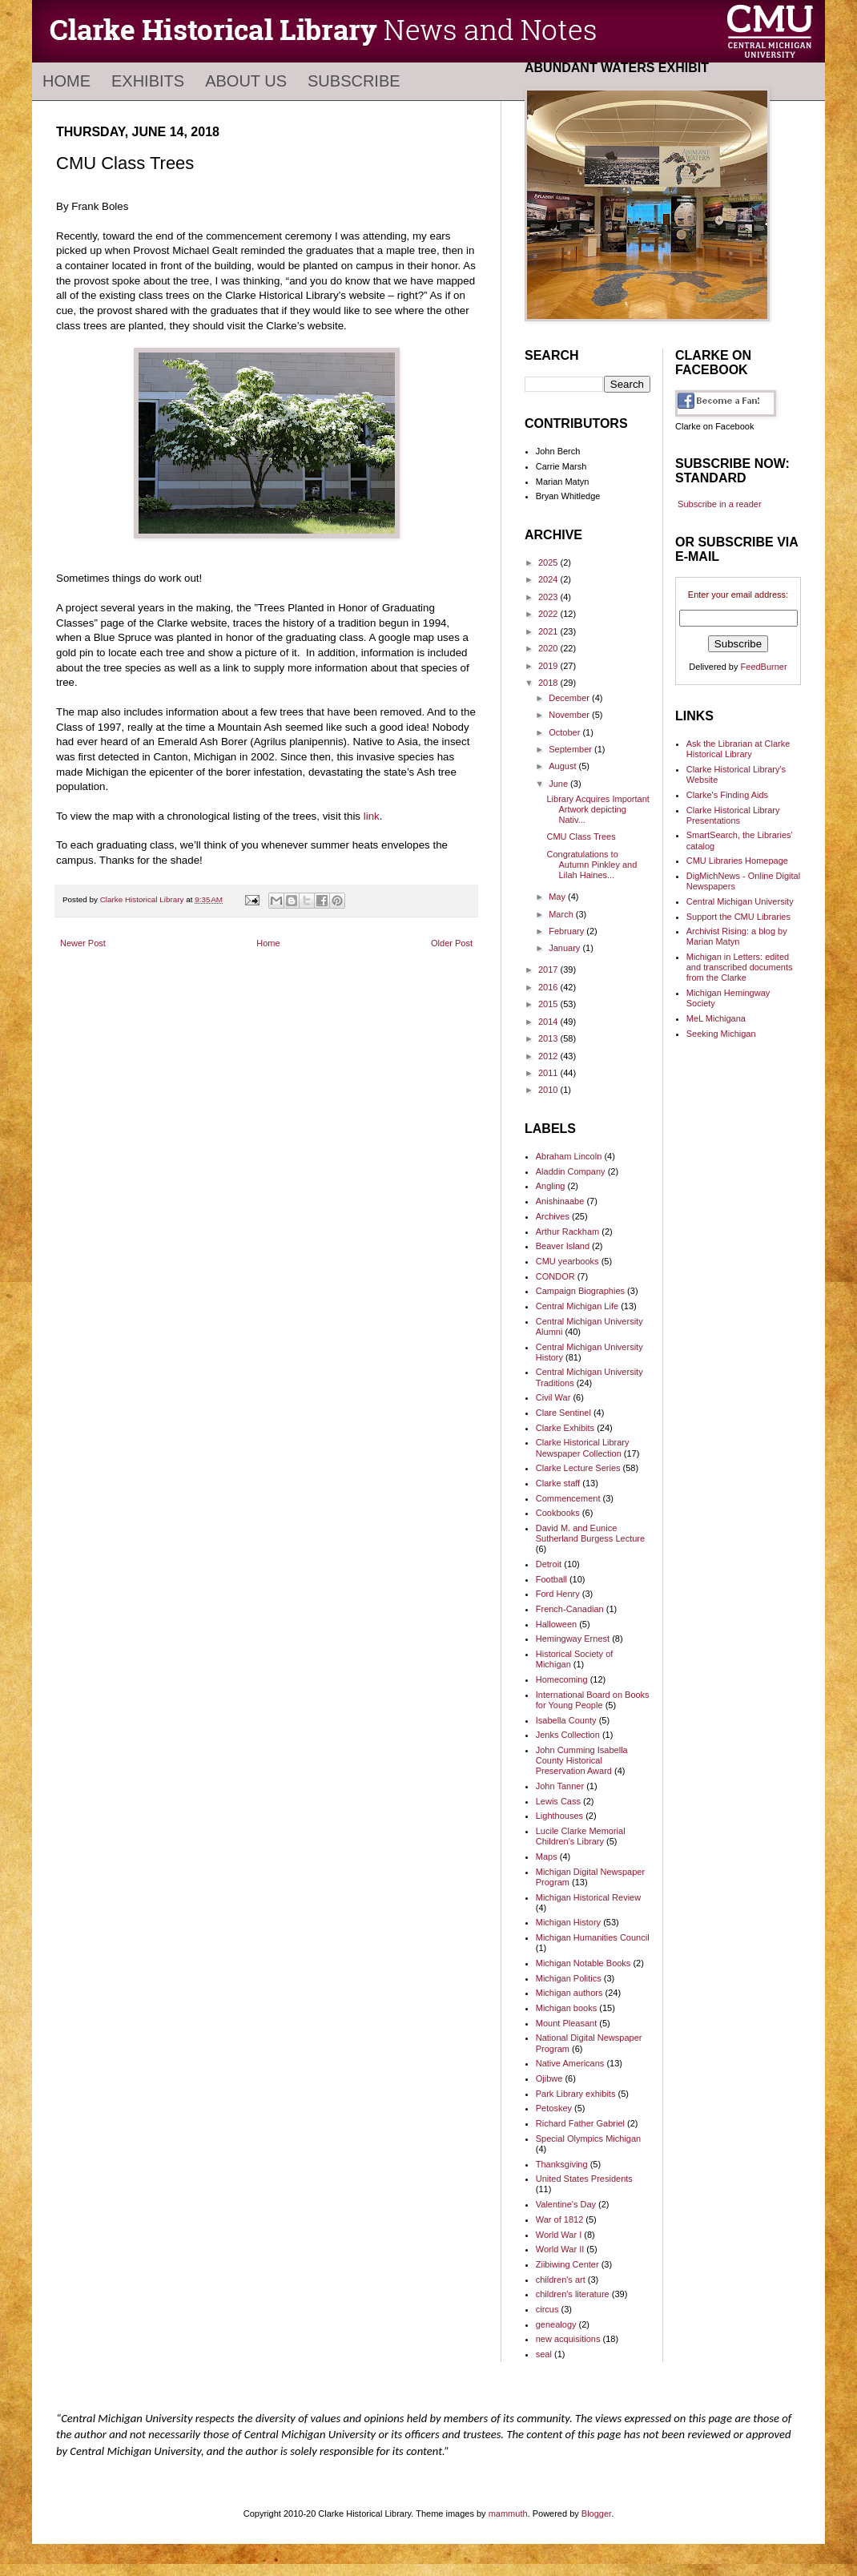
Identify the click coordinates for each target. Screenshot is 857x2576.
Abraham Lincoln (569, 1156)
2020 (549, 648)
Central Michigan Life (577, 1306)
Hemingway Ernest (573, 1638)
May (558, 896)
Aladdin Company (571, 1171)
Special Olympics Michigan (588, 2138)
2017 (549, 969)
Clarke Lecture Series (578, 1468)
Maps (546, 1856)
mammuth (508, 2513)
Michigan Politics (569, 1978)
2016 (549, 987)
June (559, 783)
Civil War (553, 1397)
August (563, 766)
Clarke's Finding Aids (727, 795)
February (567, 931)
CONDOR (555, 1276)
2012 (549, 1056)
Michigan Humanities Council (593, 1937)
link (372, 816)
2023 (549, 597)
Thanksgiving (562, 2164)
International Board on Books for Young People (593, 1700)
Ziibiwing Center (567, 2264)
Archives (552, 1216)
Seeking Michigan (721, 1033)
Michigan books (566, 2008)
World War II (560, 2249)
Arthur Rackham (567, 1231)
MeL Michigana (716, 1018)
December (570, 698)
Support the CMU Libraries (738, 916)
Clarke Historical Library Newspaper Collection (583, 1447)
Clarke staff (558, 1483)
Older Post (452, 943)
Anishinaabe (560, 1201)
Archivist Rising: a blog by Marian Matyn (736, 936)
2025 (549, 562)
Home (66, 81)
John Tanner (560, 1786)
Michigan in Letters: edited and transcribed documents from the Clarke (739, 967)
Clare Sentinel (563, 1412)
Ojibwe (549, 2078)
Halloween (556, 1624)
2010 (549, 1089)
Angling (550, 1186)
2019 (549, 666)
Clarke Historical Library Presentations (733, 815)
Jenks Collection (568, 1735)
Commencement (568, 1498)
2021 (549, 631)
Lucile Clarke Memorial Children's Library (581, 1836)
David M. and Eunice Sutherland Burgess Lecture (590, 1533)
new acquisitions (568, 2339)
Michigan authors (569, 1993)
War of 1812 (560, 2219)
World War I (558, 2234)
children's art (560, 2279)
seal (544, 2354)
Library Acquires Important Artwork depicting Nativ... (597, 809)
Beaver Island (562, 1246)
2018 (549, 682)
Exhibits (147, 81)
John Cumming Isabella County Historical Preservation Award (582, 1760)
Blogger (596, 2513)
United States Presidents (584, 2178)
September (571, 749)
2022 (549, 614)
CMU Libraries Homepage (737, 860)
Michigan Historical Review (588, 1897)
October (565, 732)
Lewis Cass (558, 1801)
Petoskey (554, 2108)
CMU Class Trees (580, 836)
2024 (549, 579)
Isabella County (566, 1720)
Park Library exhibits (576, 2093)
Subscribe (354, 81)
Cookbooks (558, 1513)
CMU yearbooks (567, 1261)
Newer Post (83, 943)
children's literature (573, 2294)
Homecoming (562, 1679)
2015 (549, 1004)
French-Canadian (570, 1609)
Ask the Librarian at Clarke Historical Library (738, 749)
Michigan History (568, 1922)
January (565, 948)
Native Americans (570, 2063)
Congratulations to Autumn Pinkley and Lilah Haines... (591, 864)
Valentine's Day (566, 2204)
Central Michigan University (740, 901)
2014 (549, 1021)
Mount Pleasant (566, 2023)
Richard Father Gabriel (580, 2123)
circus (547, 2309)
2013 (549, 1038)
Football (551, 1579)
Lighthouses (559, 1815)
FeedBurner (764, 666)
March (562, 914)
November (570, 715)
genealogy (556, 2324)
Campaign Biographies (580, 1291)
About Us (246, 81)
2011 (549, 1073)
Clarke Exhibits (565, 1428)
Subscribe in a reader (720, 504)
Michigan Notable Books (583, 1963)
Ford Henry (558, 1593)
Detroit (548, 1564)
